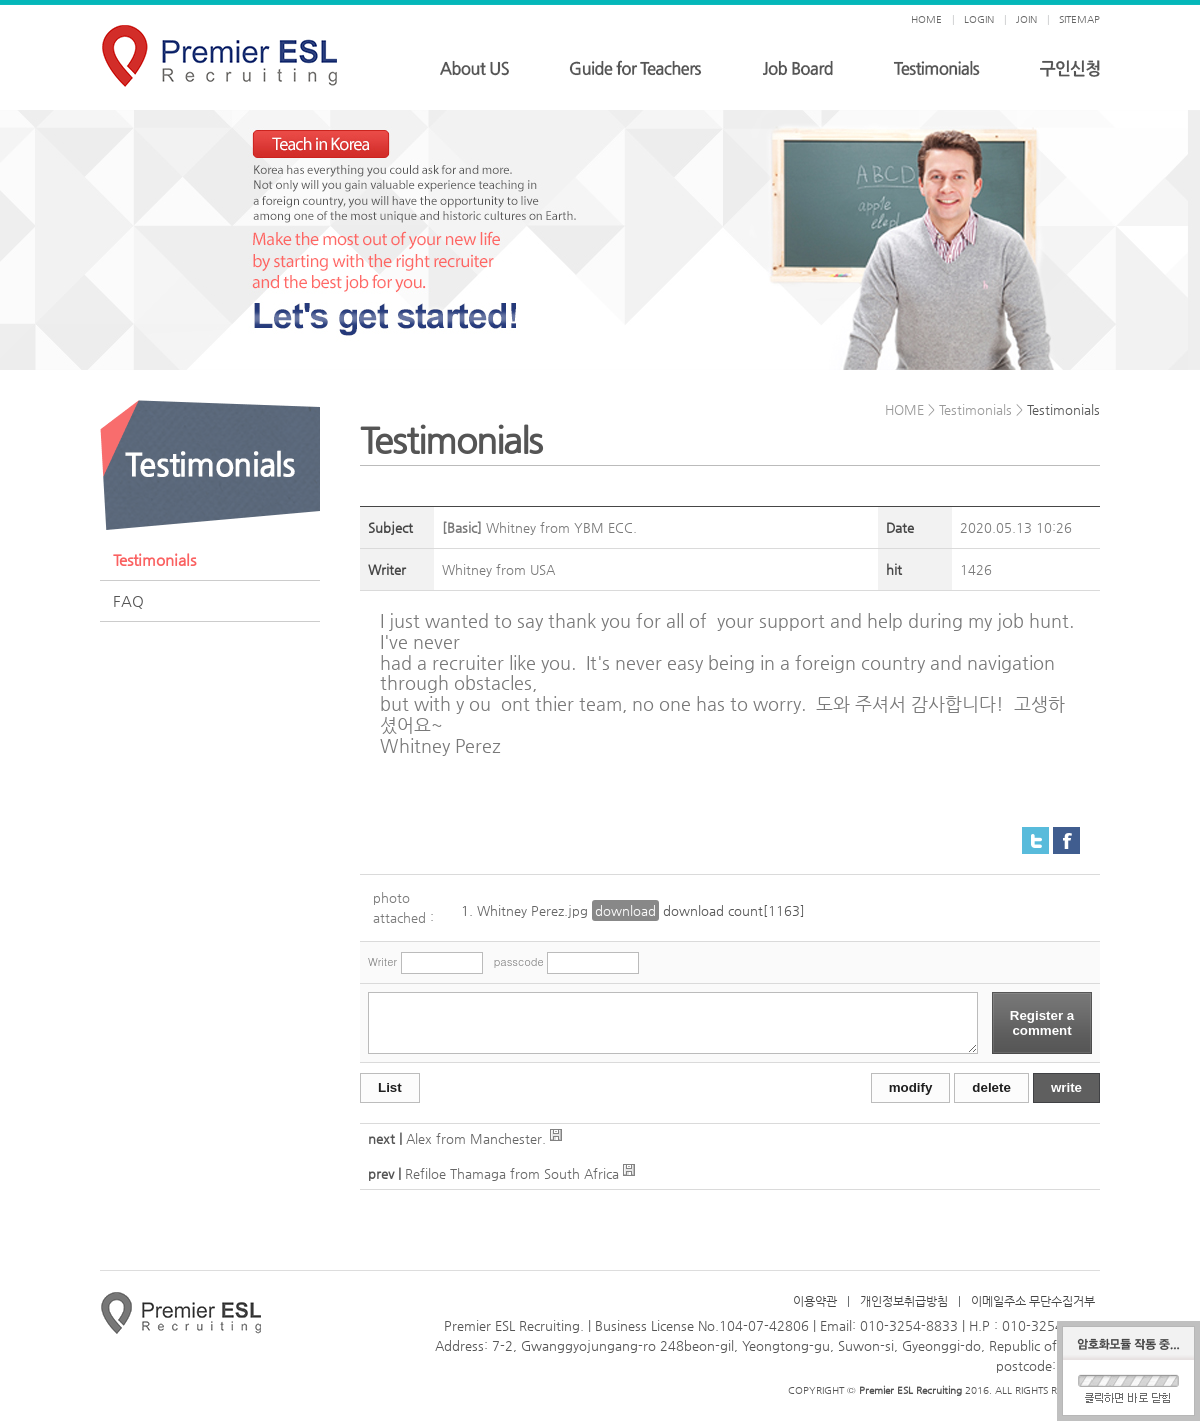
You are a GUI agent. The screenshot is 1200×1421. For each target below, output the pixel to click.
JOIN (1026, 19)
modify (911, 1087)
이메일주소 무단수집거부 (1033, 1301)
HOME (926, 19)
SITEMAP (1079, 19)
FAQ (128, 600)
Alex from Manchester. (478, 1138)
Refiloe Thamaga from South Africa (512, 1173)
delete (991, 1087)
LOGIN (979, 19)
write (1066, 1087)
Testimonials (154, 559)
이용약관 (815, 1301)
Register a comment (1042, 1023)
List (390, 1087)
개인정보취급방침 (904, 1301)
